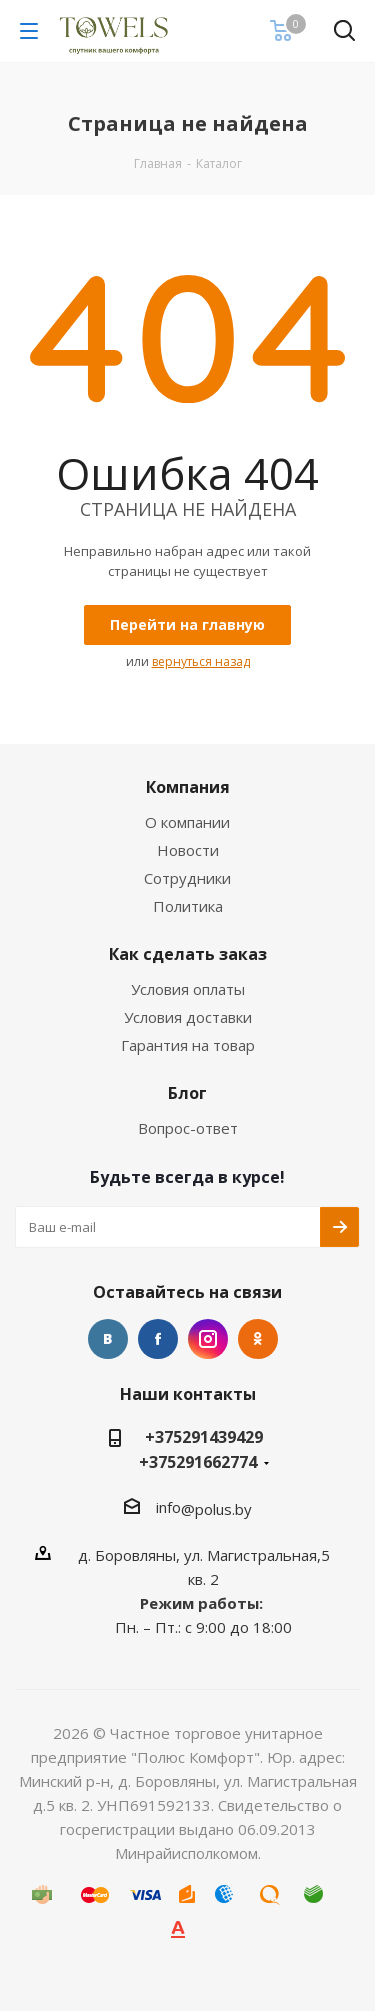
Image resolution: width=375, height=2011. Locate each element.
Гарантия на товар (188, 1045)
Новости (188, 850)
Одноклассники (258, 1339)
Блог (187, 1093)
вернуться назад (201, 661)
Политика (188, 906)
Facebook (158, 1339)
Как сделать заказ (188, 954)
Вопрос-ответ (188, 1128)
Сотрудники (187, 878)
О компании (187, 822)
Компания (188, 787)
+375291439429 (204, 1437)
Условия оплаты (188, 989)
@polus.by (216, 1509)
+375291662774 (198, 1462)
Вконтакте (108, 1339)
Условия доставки (188, 1017)
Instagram (208, 1339)
